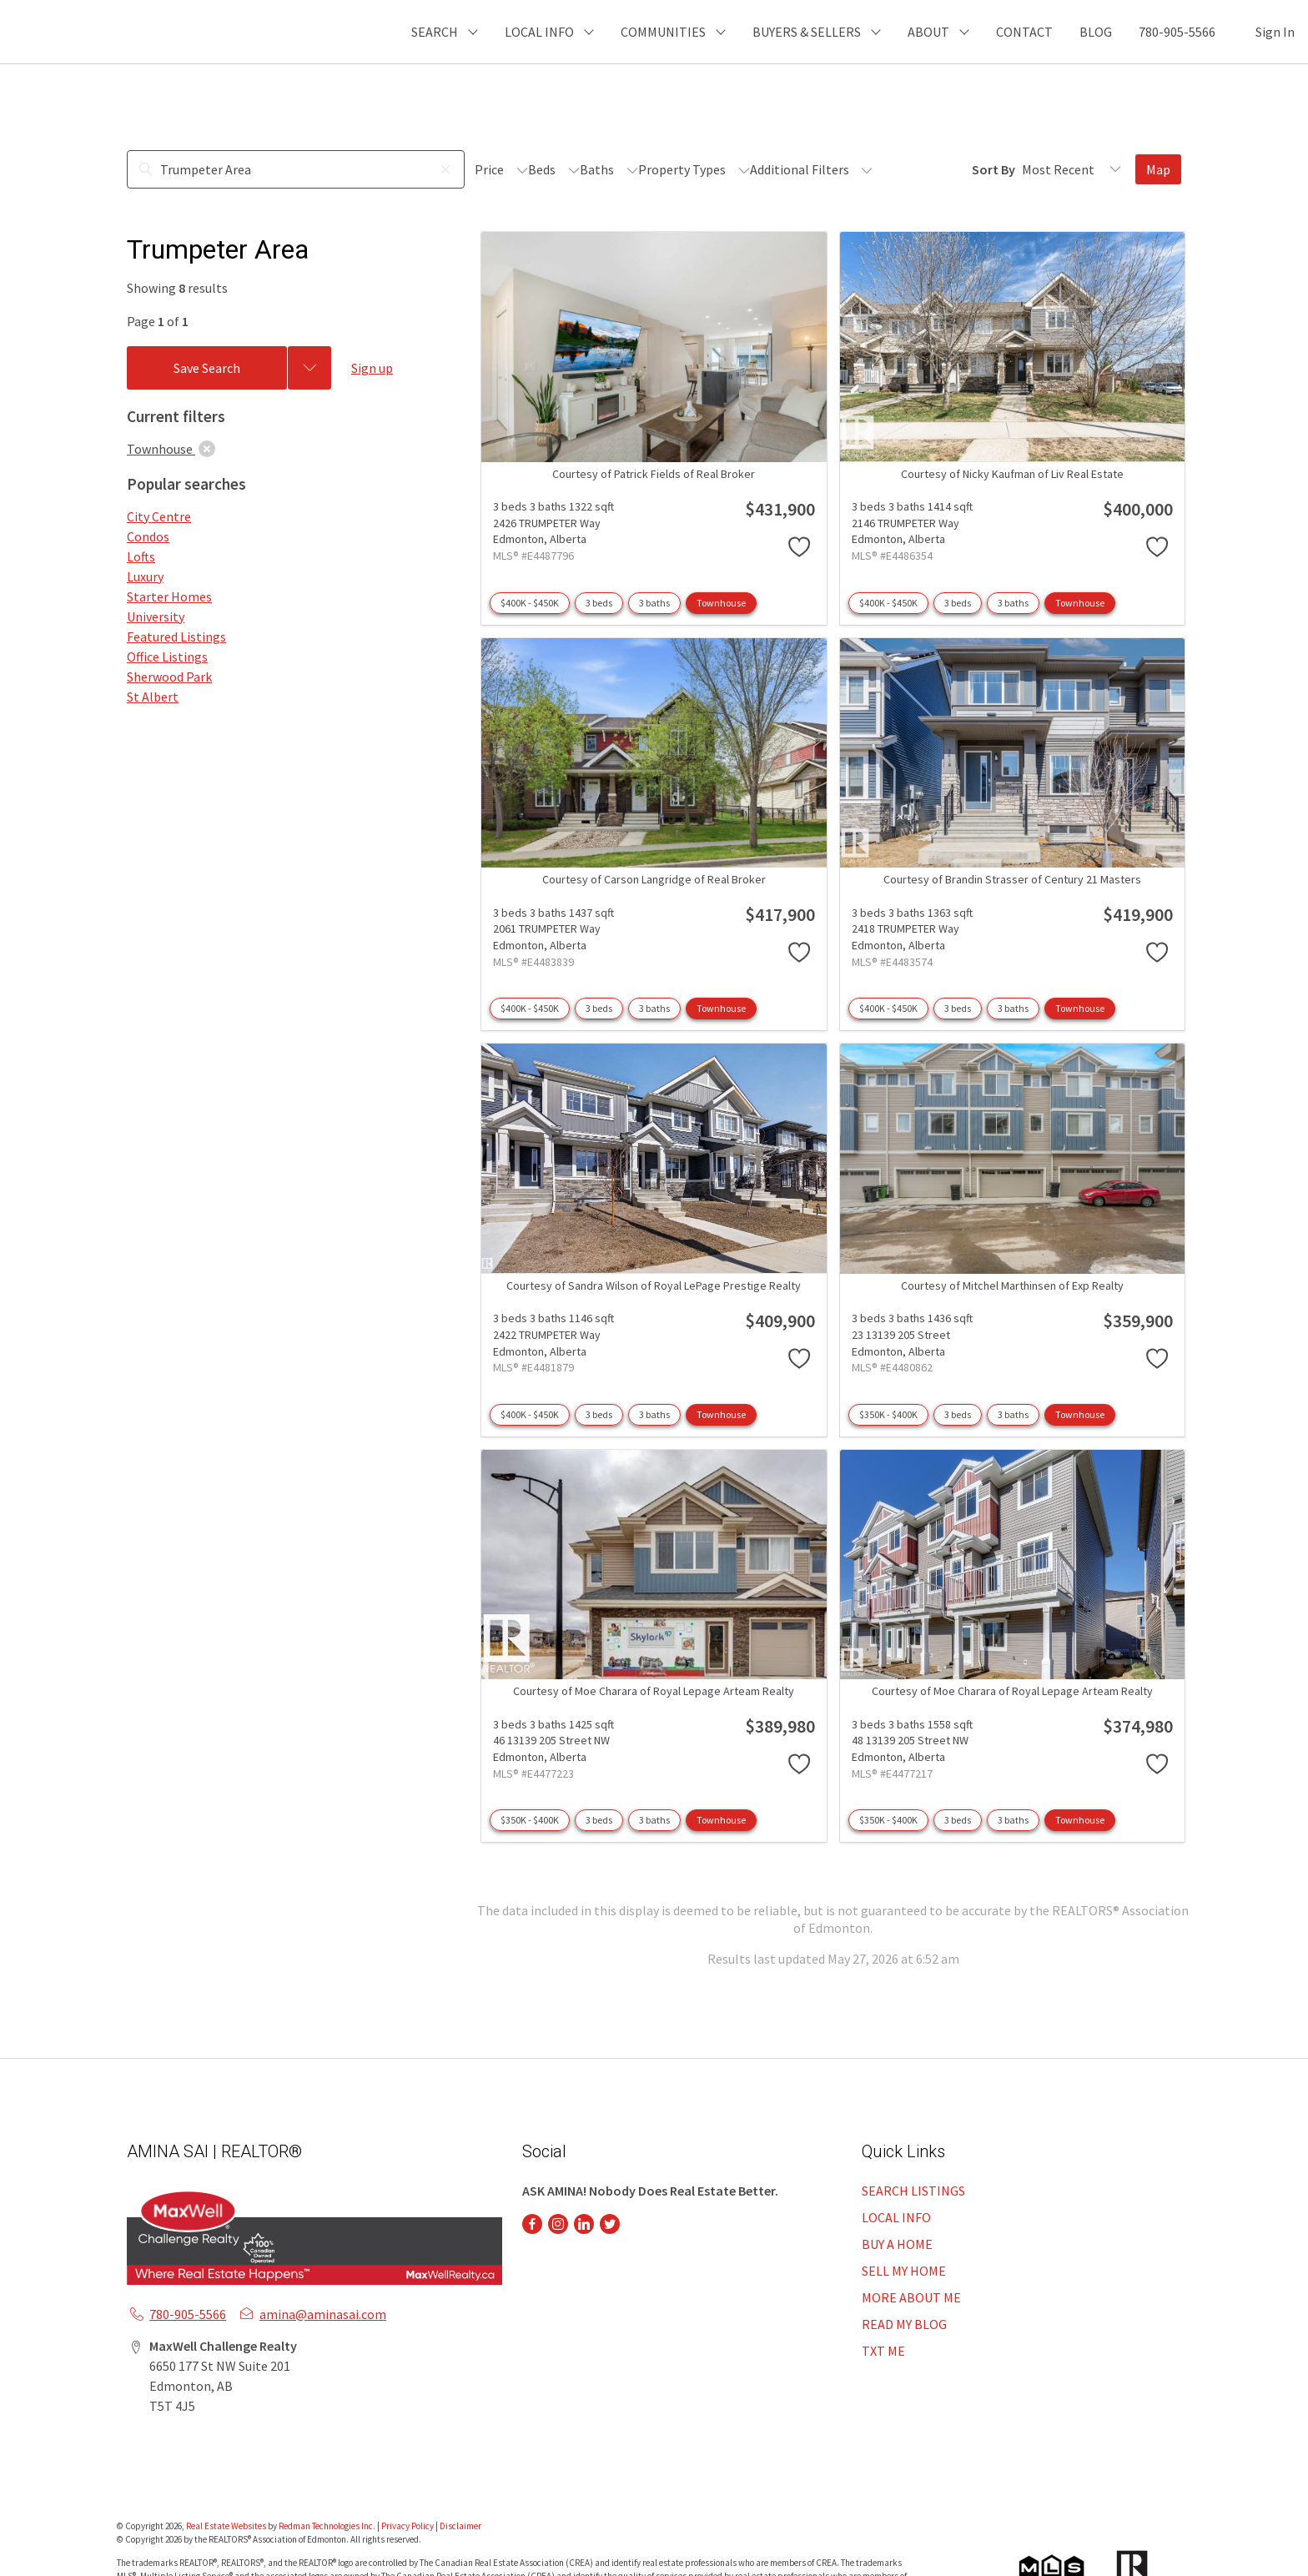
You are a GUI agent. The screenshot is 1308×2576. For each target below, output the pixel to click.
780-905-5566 (1177, 31)
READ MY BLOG (904, 2324)
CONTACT (1024, 31)
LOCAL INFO (896, 2217)
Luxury (145, 576)
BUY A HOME (897, 2244)
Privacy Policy (407, 2526)
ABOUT (928, 31)
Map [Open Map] (1158, 169)
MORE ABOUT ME (911, 2297)
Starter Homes (169, 596)
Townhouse (721, 602)
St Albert (153, 696)
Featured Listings (176, 636)
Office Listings (167, 656)
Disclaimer (460, 2526)
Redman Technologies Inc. (328, 2526)
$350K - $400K (888, 1414)
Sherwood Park (169, 676)
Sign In (1275, 31)
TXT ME (883, 2350)
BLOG (1095, 31)
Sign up (372, 368)
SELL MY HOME (904, 2270)
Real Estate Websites (227, 2526)
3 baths (654, 602)
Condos (148, 536)
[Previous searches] (309, 368)
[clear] (207, 448)
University (155, 616)
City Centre (159, 516)
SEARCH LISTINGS (913, 2190)
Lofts (141, 556)
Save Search (207, 368)
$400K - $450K (530, 602)
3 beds (599, 602)
